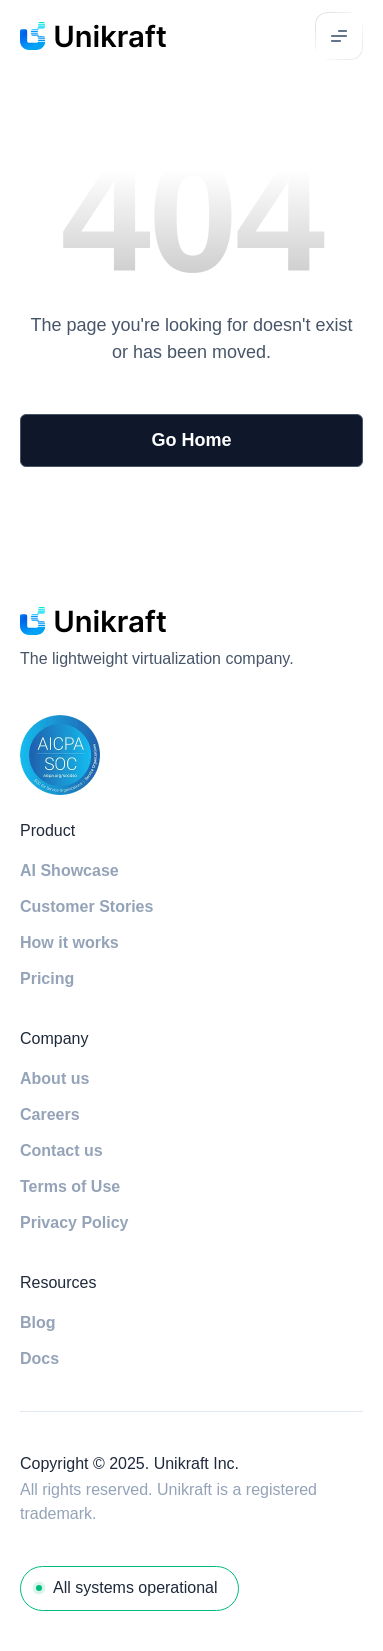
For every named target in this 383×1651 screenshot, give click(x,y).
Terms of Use (70, 1186)
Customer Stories (86, 906)
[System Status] (129, 1588)
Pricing (47, 978)
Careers (50, 1114)
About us (54, 1078)
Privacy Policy (74, 1222)
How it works (69, 942)
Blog (38, 1322)
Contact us (61, 1150)
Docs (39, 1358)
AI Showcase (69, 870)
